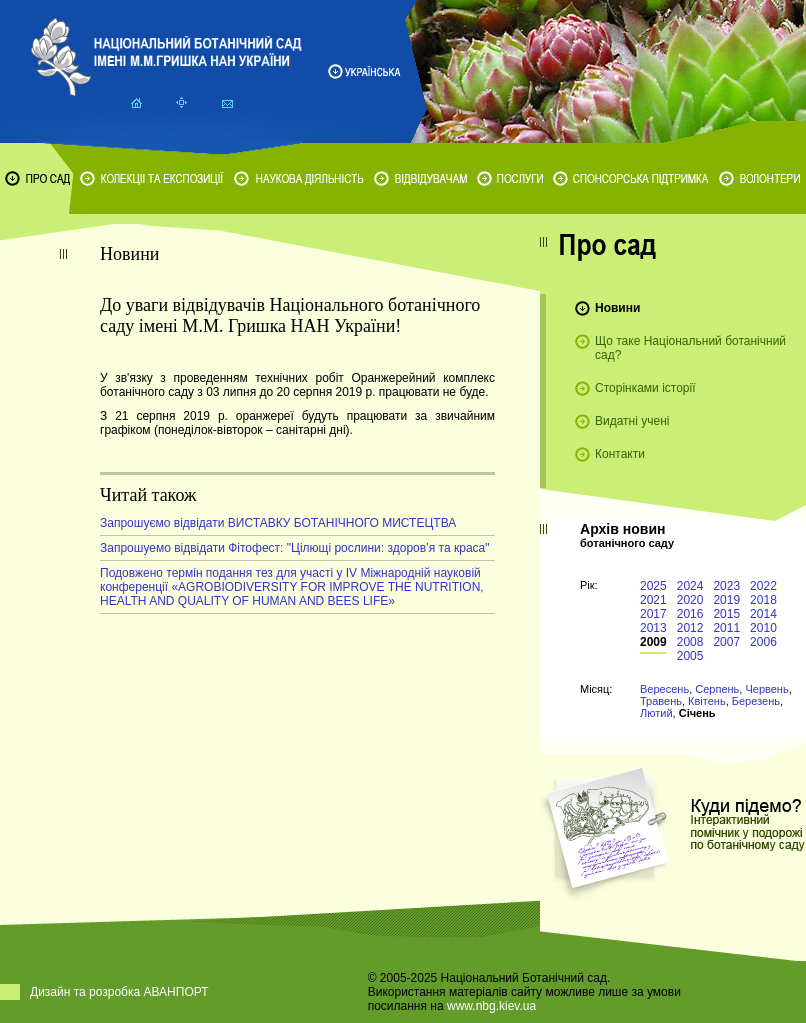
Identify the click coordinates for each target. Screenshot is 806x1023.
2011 (726, 628)
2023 (726, 586)
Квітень (707, 701)
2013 (653, 628)
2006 (763, 642)
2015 (726, 614)
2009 (653, 642)
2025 (653, 586)
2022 (763, 586)
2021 (653, 600)
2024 (690, 586)
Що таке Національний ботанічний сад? (690, 348)
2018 (763, 600)
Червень (766, 689)
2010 (763, 628)
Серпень (717, 689)
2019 (726, 600)
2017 (653, 614)
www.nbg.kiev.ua (491, 1006)
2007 (726, 642)
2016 (690, 614)
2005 (690, 656)
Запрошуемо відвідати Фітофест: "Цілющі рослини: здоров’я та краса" (295, 548)
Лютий (656, 713)
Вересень (664, 689)
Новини (617, 308)
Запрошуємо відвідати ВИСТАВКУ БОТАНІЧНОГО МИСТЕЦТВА (278, 523)
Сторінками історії (645, 388)
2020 (690, 600)
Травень (661, 701)
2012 (690, 628)
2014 (763, 614)
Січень (697, 713)
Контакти (620, 454)
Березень (756, 701)
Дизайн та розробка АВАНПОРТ (119, 992)
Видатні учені (632, 421)
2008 (690, 642)
